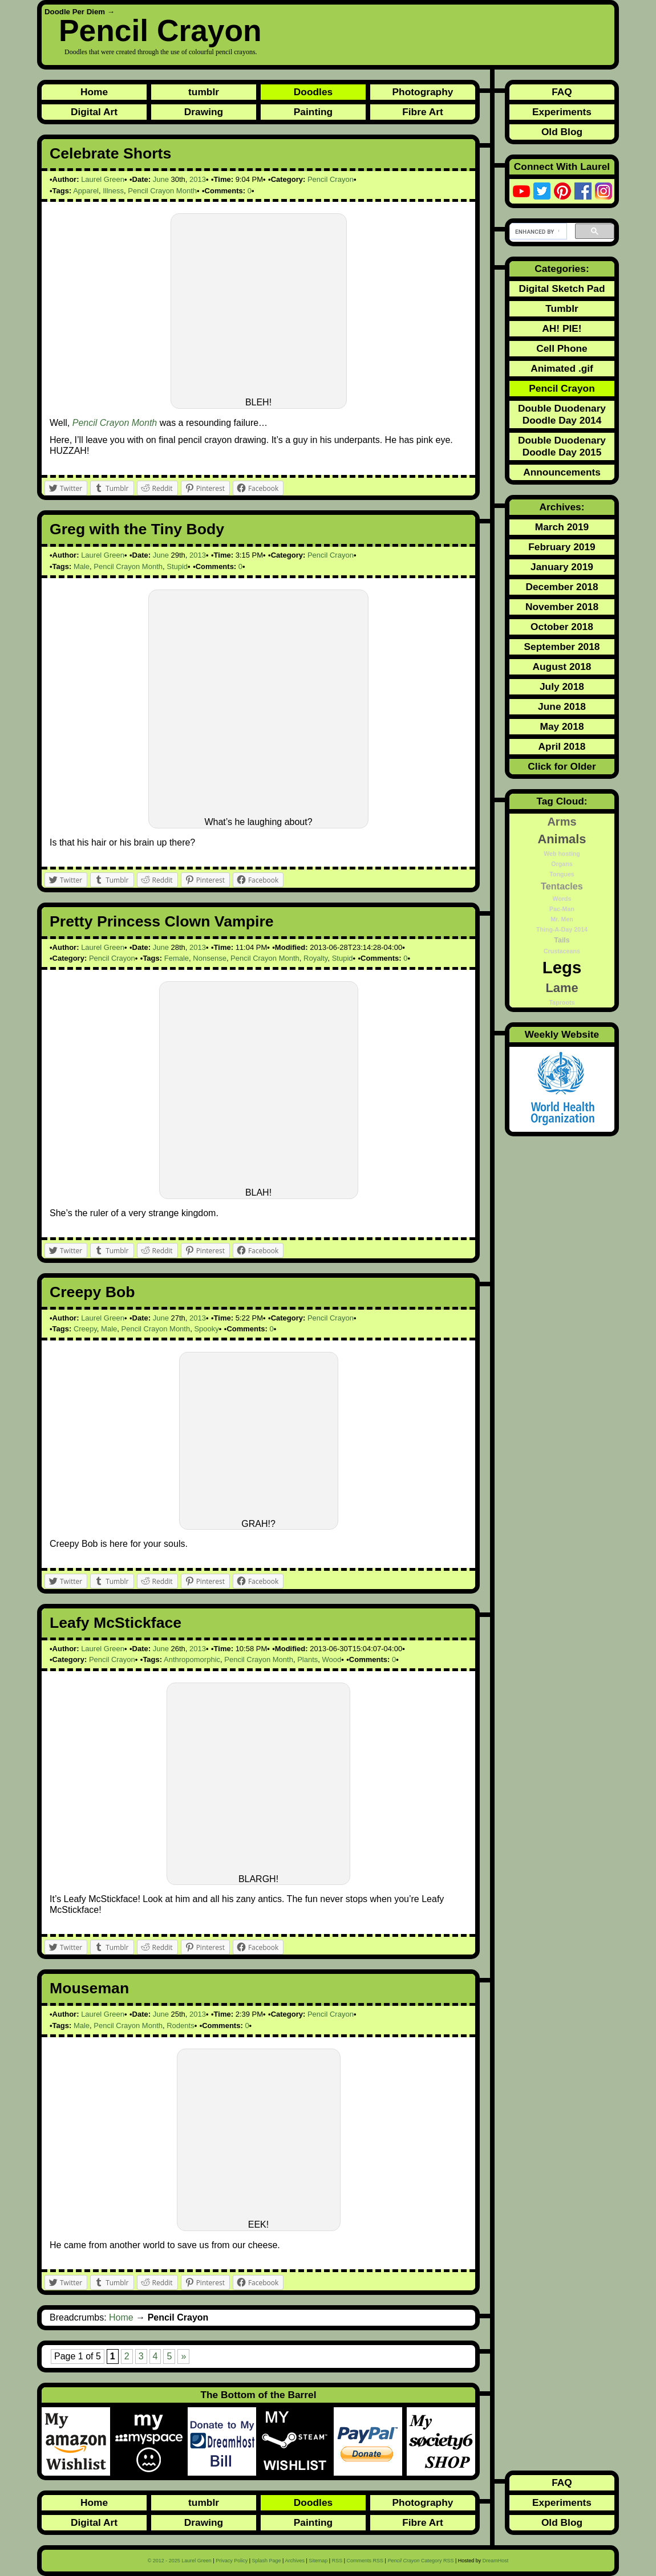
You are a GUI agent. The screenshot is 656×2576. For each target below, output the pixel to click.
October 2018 (562, 626)
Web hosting (562, 853)
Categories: (561, 268)
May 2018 (562, 726)
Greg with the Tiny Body (137, 529)
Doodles (313, 91)
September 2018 (562, 646)
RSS (337, 2560)
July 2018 (562, 686)
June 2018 (562, 706)
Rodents (180, 2025)
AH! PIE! (561, 328)
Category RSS (420, 2560)
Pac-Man (561, 908)
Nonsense (209, 958)
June (161, 179)
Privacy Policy (232, 2560)
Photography (422, 91)
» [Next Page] (183, 2356)
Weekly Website (562, 1034)
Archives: (562, 507)
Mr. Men (561, 919)
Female (176, 958)
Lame (561, 988)
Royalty (315, 958)
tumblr (203, 91)
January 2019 (562, 566)
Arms (561, 821)
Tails (562, 940)
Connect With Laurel (562, 166)
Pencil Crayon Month (162, 190)
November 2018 (561, 606)
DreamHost (496, 2560)
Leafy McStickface (115, 1622)
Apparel (86, 190)
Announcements (562, 472)
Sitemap (318, 2560)
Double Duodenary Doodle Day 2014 (562, 414)
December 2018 (561, 586)
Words (562, 898)
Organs (561, 863)
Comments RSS (365, 2560)
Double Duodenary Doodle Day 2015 (562, 446)
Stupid (177, 566)
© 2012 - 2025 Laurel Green (180, 2560)
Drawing (203, 111)
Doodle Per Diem (74, 11)
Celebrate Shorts (110, 153)
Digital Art (94, 111)
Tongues (561, 874)
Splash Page (266, 2560)
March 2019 (562, 527)
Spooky (206, 1328)
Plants (307, 1659)
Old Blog (561, 131)
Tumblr (561, 308)
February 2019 (562, 546)
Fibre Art (422, 111)
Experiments (562, 111)
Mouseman (89, 1988)
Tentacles (562, 886)
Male (82, 566)
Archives (295, 2560)
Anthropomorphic (192, 1659)
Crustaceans (562, 951)
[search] (537, 231)
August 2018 (561, 666)
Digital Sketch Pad (562, 288)
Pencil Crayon (160, 30)
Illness (113, 190)
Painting (313, 111)
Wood (332, 1659)
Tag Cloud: (561, 801)
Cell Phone (562, 348)
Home (94, 91)
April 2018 (562, 746)
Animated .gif (562, 368)
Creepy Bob (92, 1292)
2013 (197, 179)
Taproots (562, 1002)
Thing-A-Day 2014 (562, 929)
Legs (561, 967)
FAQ (562, 91)
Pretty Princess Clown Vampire (162, 921)
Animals (561, 839)
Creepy (85, 1328)
